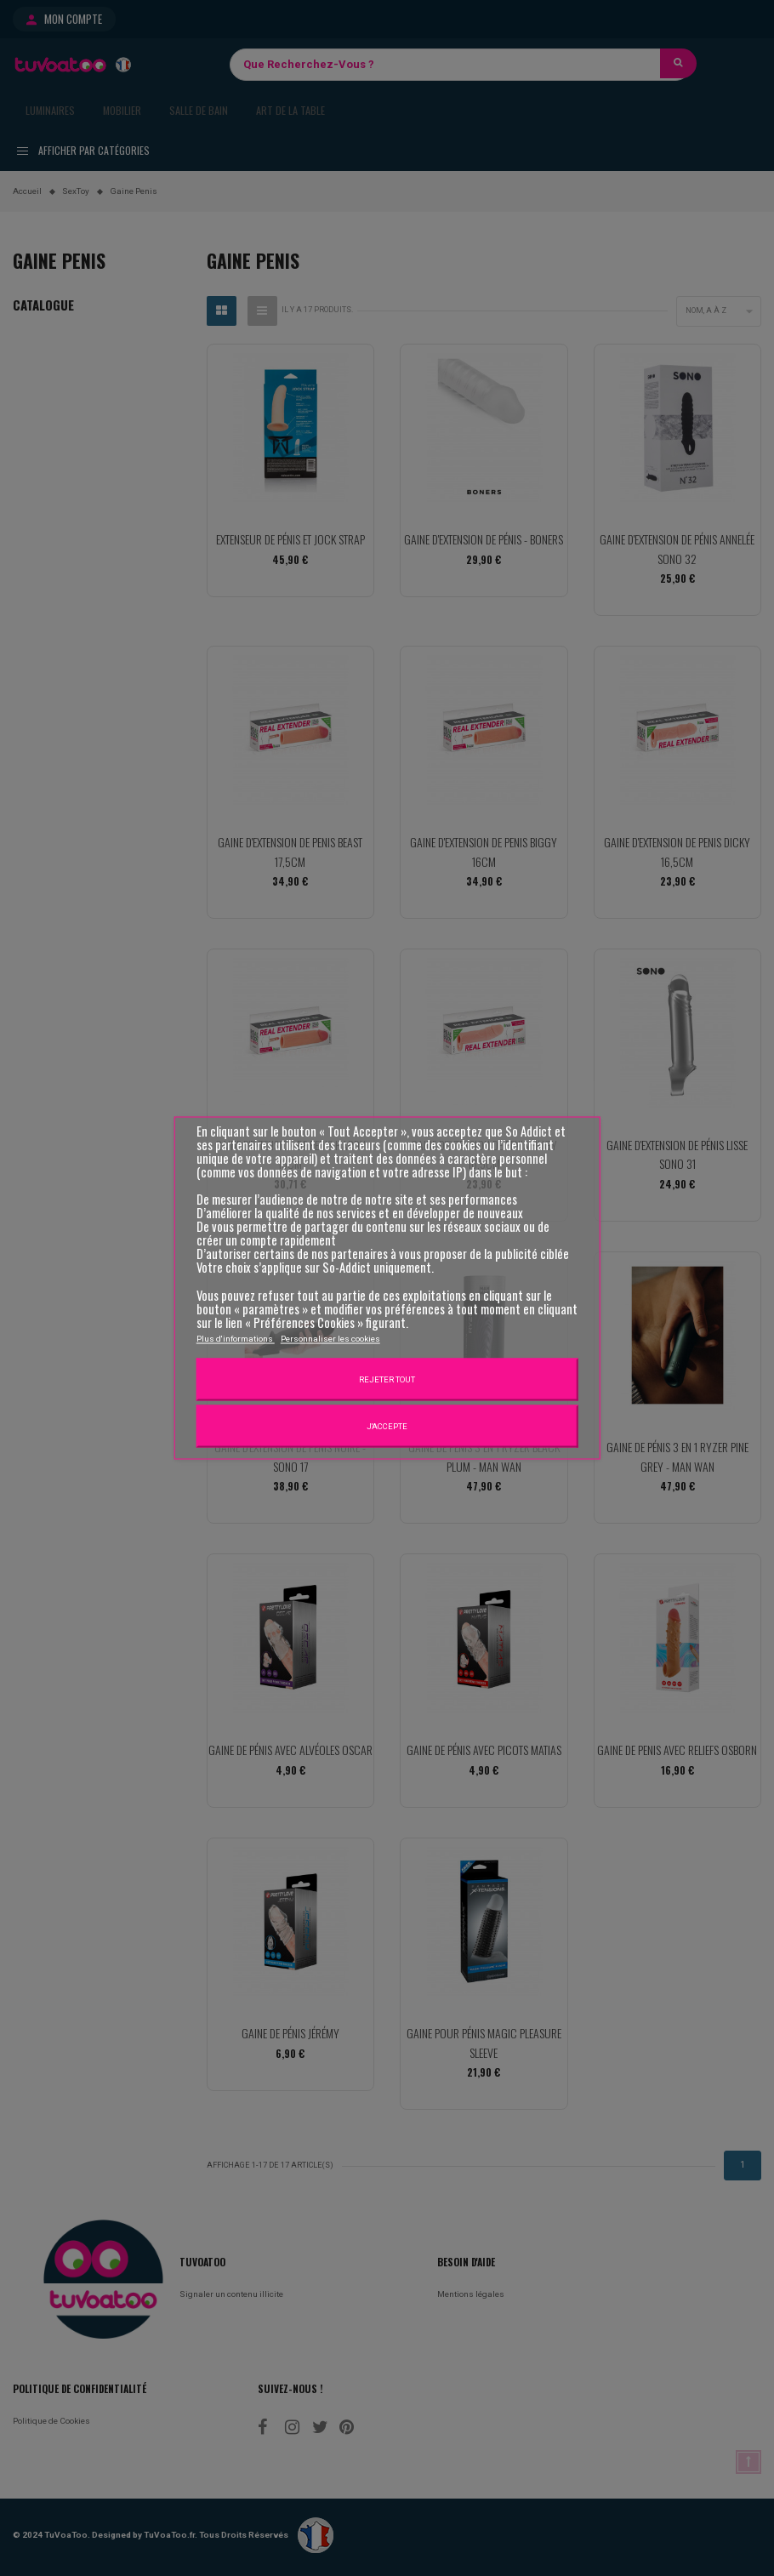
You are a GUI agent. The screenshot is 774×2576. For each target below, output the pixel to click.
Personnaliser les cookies (330, 1337)
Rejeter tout (387, 1378)
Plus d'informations (235, 1337)
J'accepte (387, 1425)
